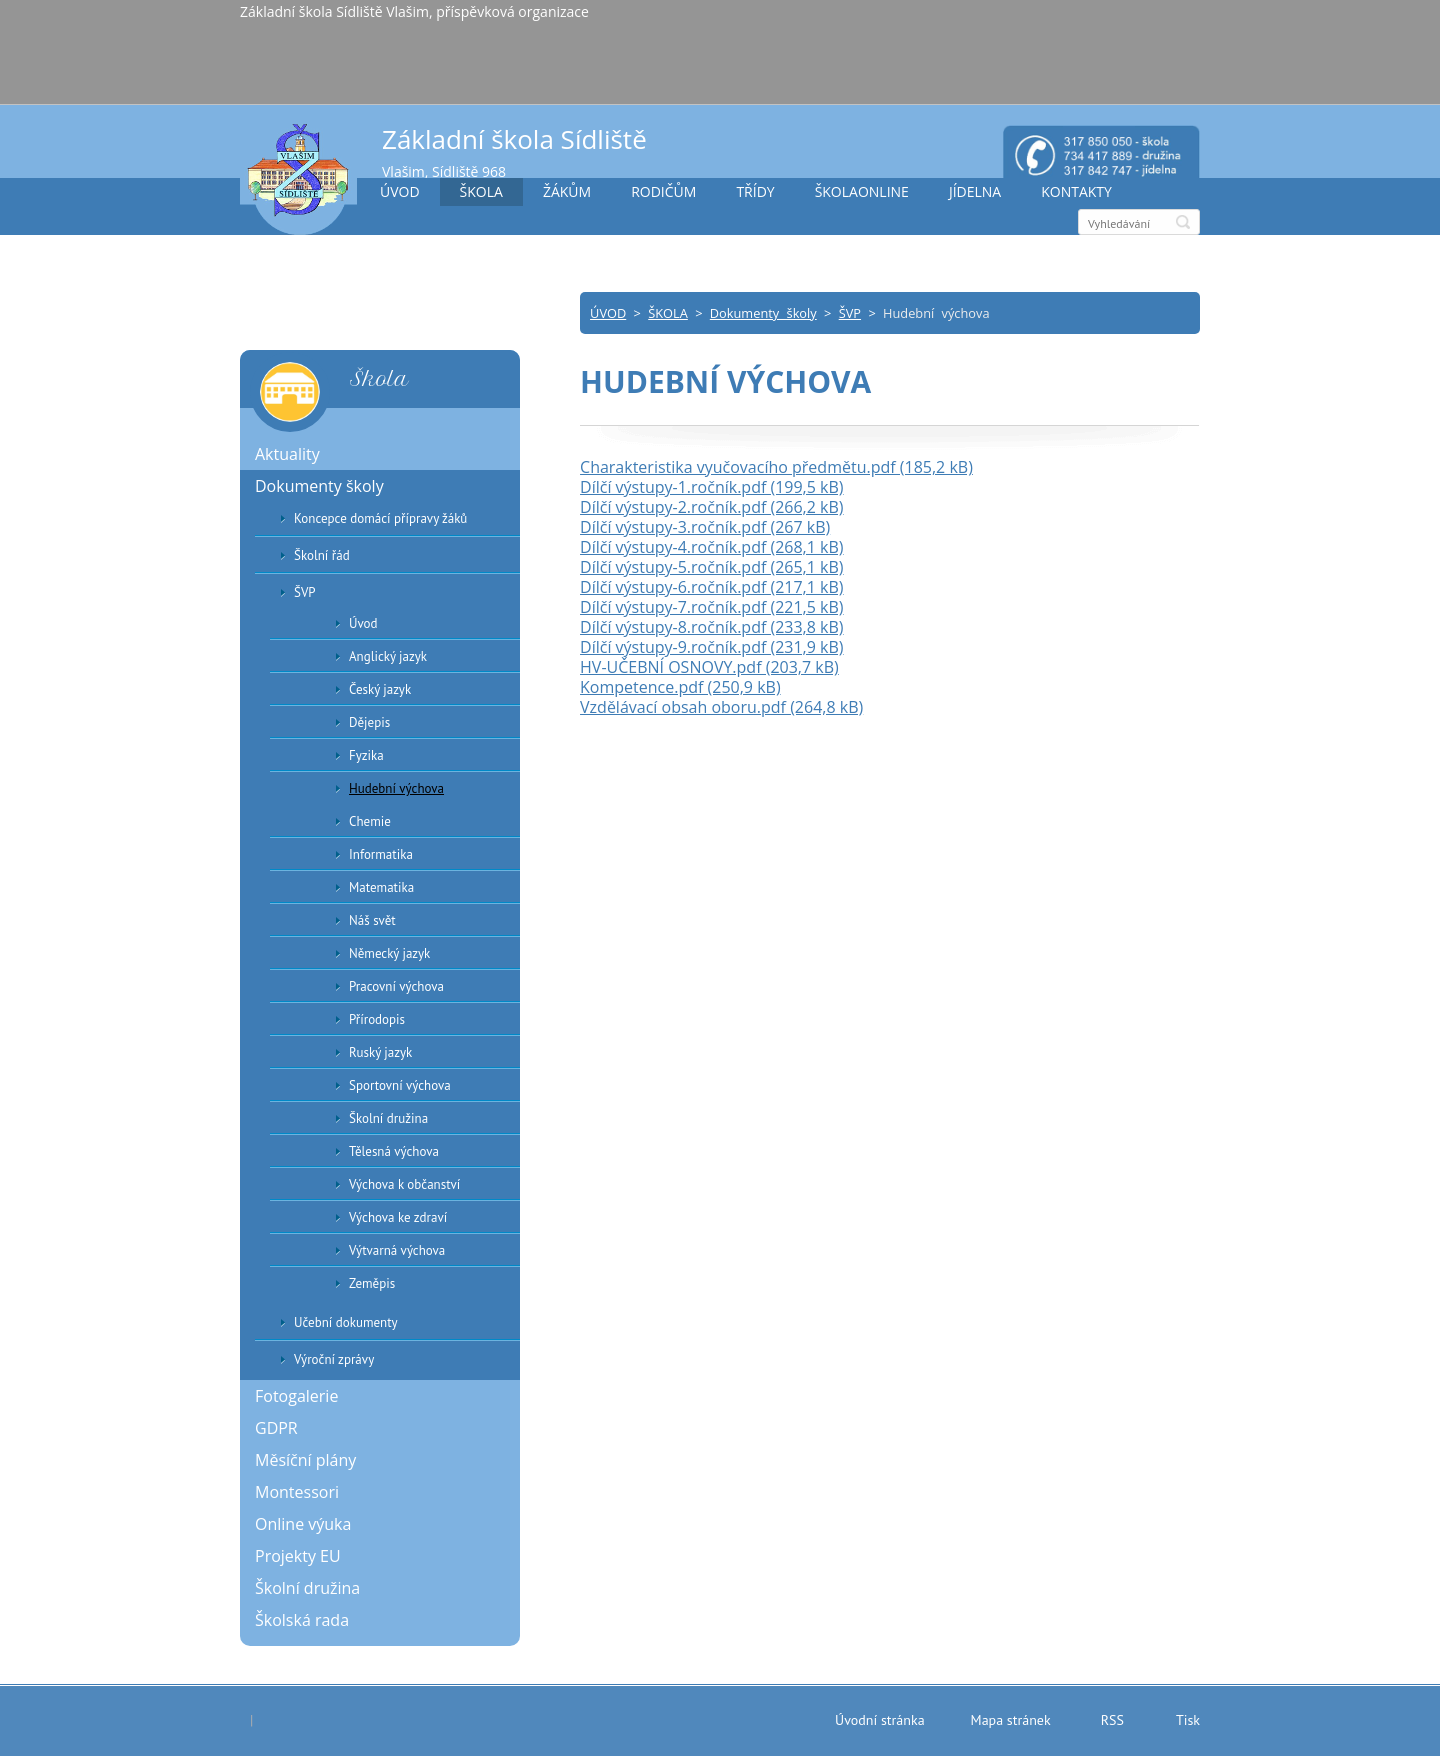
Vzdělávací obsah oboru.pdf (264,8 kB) (721, 707)
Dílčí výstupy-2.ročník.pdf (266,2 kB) (711, 507)
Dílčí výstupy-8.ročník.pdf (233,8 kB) (711, 627)
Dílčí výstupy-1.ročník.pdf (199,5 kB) (711, 487)
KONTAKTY (1076, 191)
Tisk (1188, 1720)
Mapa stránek (1011, 1720)
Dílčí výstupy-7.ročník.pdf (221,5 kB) (711, 607)
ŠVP (850, 313)
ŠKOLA (481, 191)
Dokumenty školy (763, 313)
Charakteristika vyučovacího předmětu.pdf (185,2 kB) (776, 467)
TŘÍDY (755, 191)
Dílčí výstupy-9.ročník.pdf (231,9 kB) (711, 647)
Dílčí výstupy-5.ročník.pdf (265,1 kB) (711, 567)
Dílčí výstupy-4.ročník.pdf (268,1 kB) (711, 547)
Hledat (1183, 222)
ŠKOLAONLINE (862, 191)
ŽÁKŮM (567, 191)
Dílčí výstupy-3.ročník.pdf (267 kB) (705, 527)
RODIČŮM (663, 191)
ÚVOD (400, 191)
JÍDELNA (975, 191)
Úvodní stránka (880, 1720)
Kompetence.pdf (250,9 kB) (680, 687)
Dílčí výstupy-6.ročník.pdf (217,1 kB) (711, 587)
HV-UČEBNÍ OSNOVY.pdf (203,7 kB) (709, 667)
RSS (1112, 1720)
